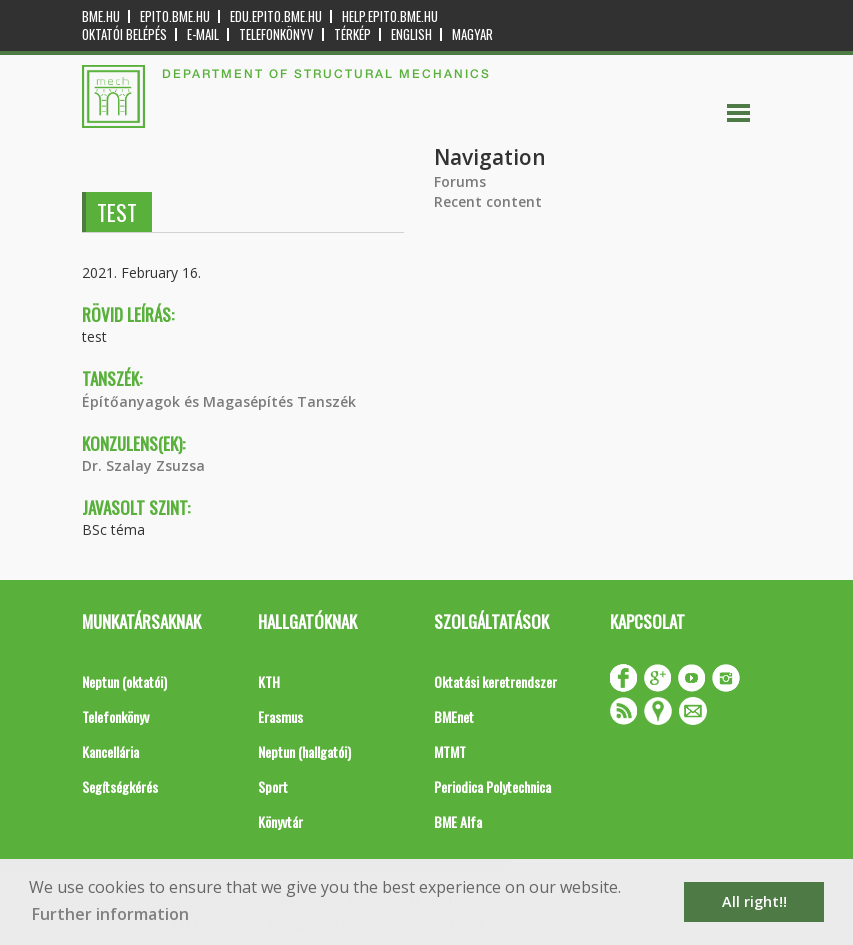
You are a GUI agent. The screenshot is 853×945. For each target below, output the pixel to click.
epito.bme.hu (175, 16)
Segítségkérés (120, 786)
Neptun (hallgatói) (304, 751)
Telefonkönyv (276, 34)
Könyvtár (280, 821)
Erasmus (280, 716)
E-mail (203, 34)
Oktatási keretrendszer (495, 681)
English (411, 34)
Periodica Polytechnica (492, 786)
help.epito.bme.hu (390, 16)
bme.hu (101, 16)
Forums (460, 181)
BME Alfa (458, 821)
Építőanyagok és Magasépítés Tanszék (219, 401)
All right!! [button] (754, 901)
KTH (269, 681)
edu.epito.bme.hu (276, 16)
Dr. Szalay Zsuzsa (143, 465)
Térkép (352, 34)
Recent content (488, 201)
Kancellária (110, 751)
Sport (273, 786)
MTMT (450, 751)
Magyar (472, 34)
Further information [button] (110, 914)
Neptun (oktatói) (124, 681)
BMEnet (454, 716)
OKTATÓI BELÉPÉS (124, 34)
